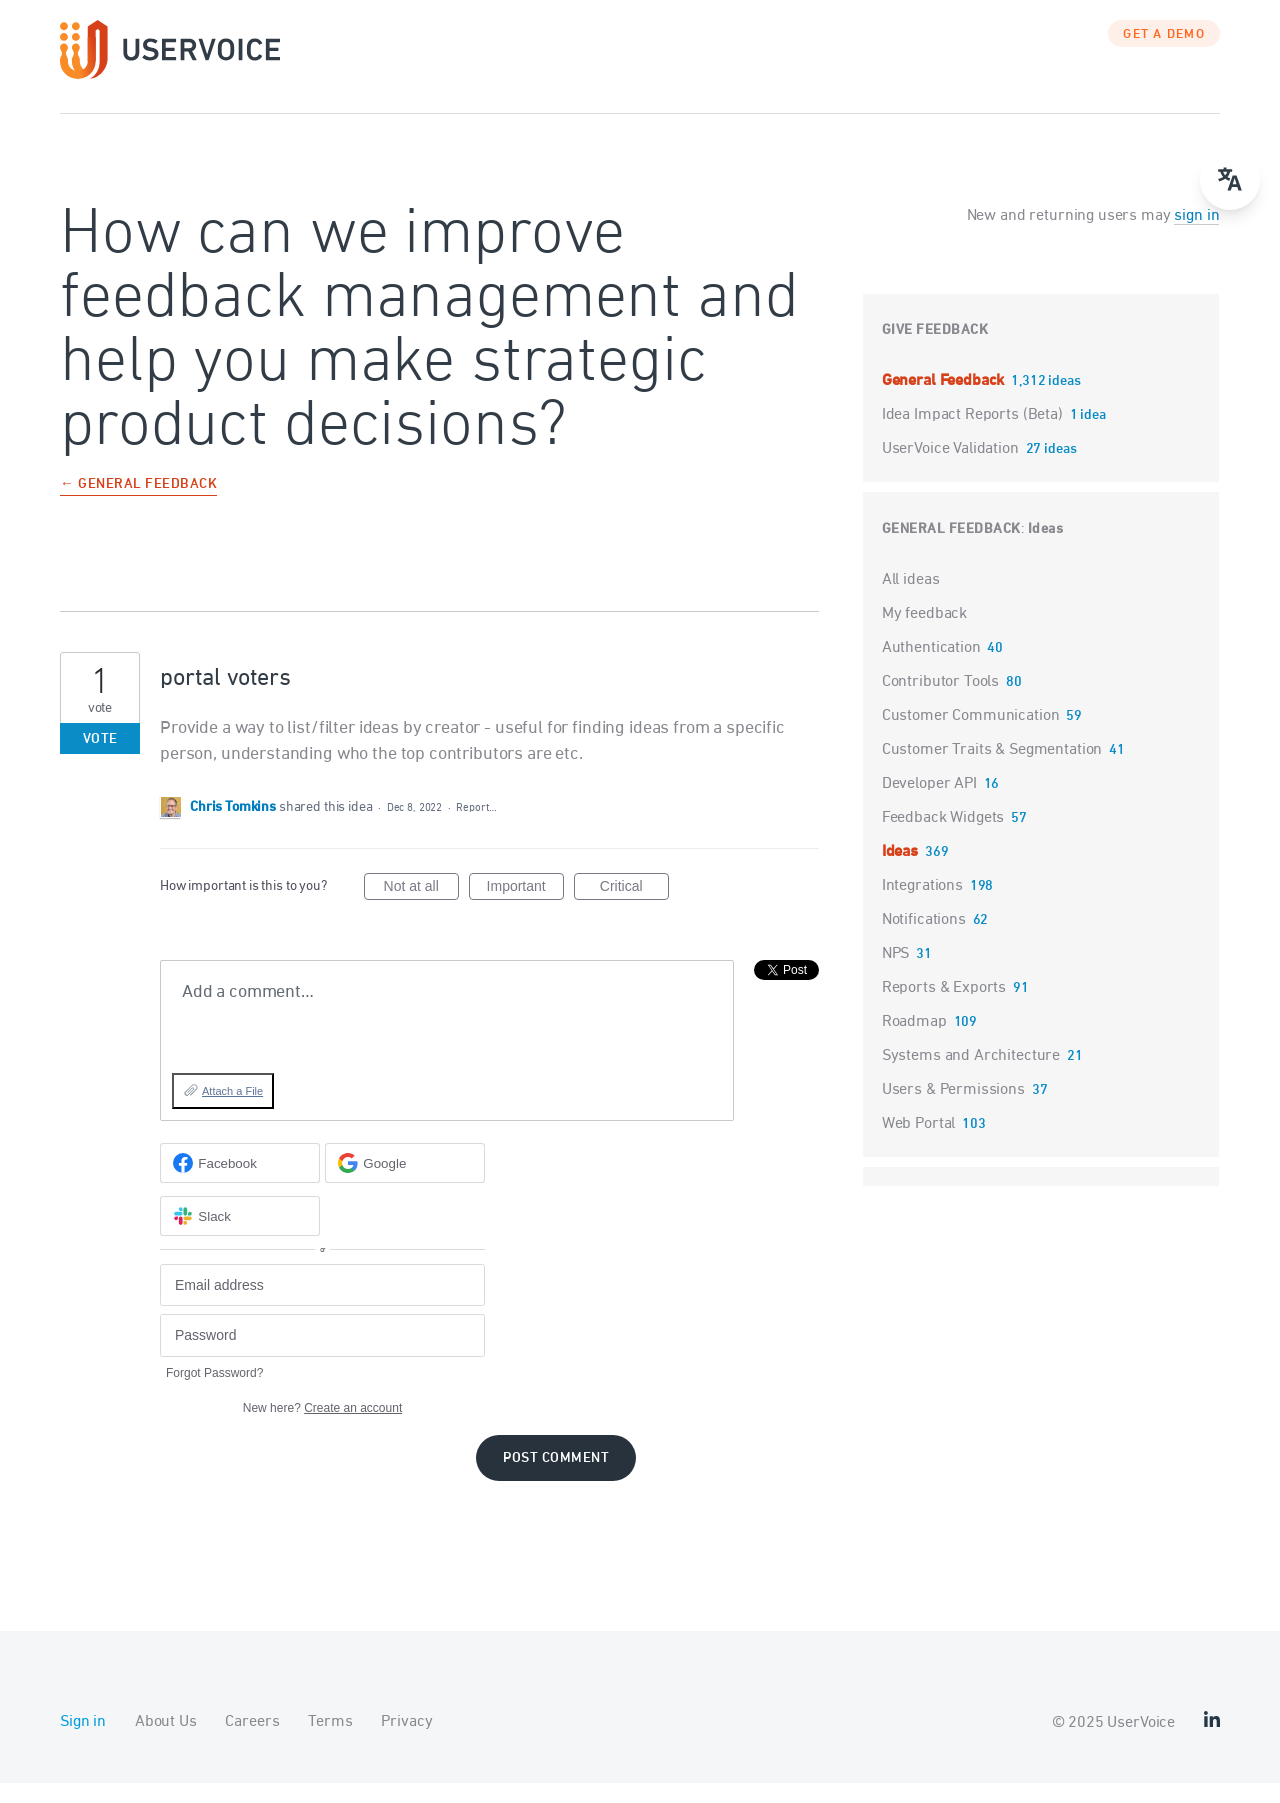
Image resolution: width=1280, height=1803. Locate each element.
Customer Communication (971, 736)
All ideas (911, 600)
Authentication (931, 668)
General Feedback (945, 401)
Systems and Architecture (971, 1076)
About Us (166, 1742)
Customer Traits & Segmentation (992, 770)
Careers (252, 1742)
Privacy (406, 1742)
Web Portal (919, 1144)
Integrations (922, 906)
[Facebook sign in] (240, 1183)
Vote (100, 759)
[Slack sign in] (240, 1236)
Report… (476, 827)
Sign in (83, 1742)
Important (525, 909)
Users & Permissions (953, 1110)
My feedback (924, 634)
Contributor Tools (940, 702)
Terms (330, 1742)
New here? (322, 1428)
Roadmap (914, 1042)
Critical (634, 909)
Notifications (924, 940)
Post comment (556, 1478)
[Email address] (322, 1305)
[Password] (322, 1355)
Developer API (929, 804)
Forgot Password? (214, 1393)
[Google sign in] (405, 1183)
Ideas (1046, 549)
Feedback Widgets (943, 838)
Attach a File (232, 1111)
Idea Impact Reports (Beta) (974, 435)
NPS (896, 974)
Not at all (421, 909)
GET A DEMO (1164, 55)
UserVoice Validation (952, 469)
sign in (1196, 236)
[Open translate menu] (1230, 180)
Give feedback (935, 350)
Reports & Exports (944, 1008)
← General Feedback (138, 505)
